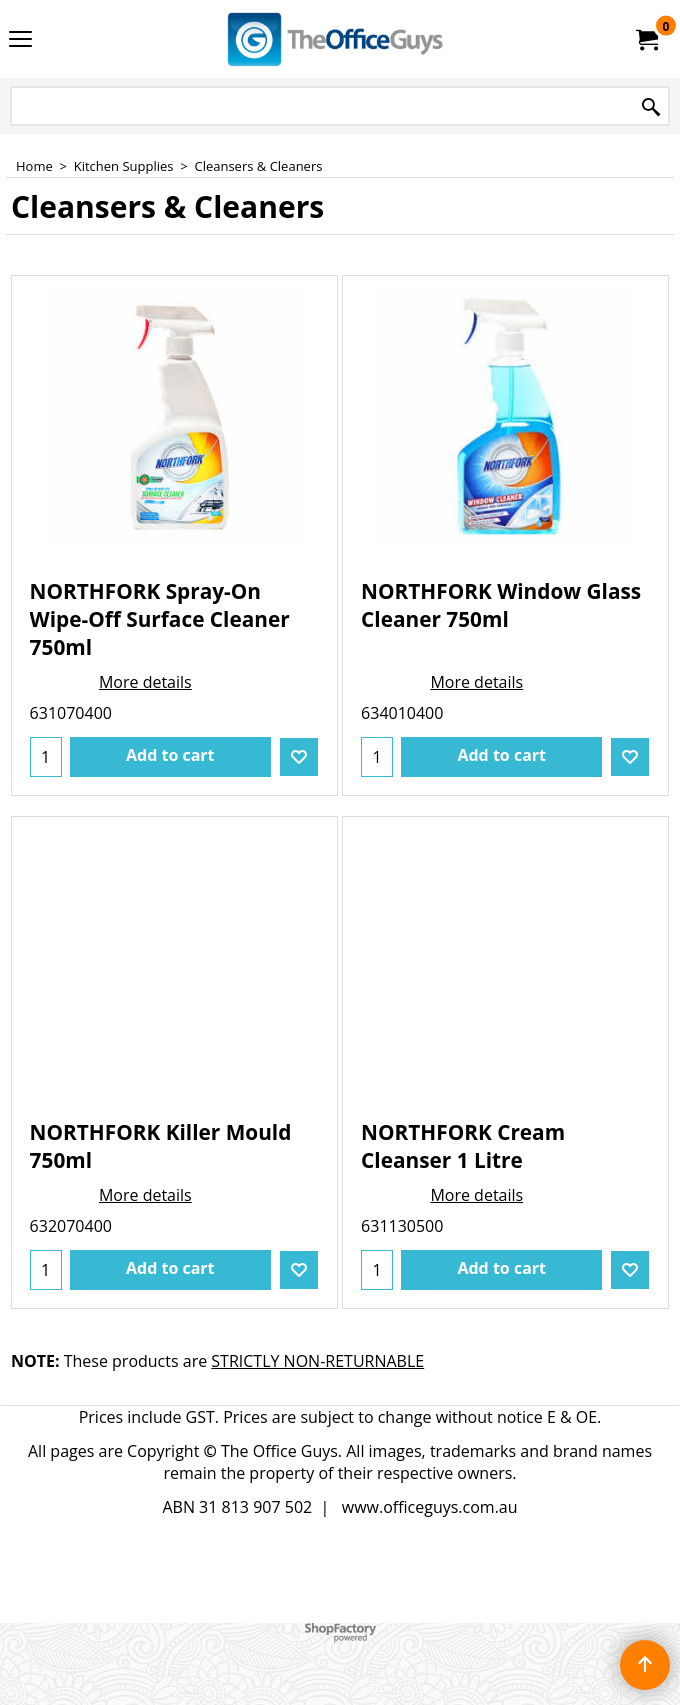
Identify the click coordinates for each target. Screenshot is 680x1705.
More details (145, 682)
